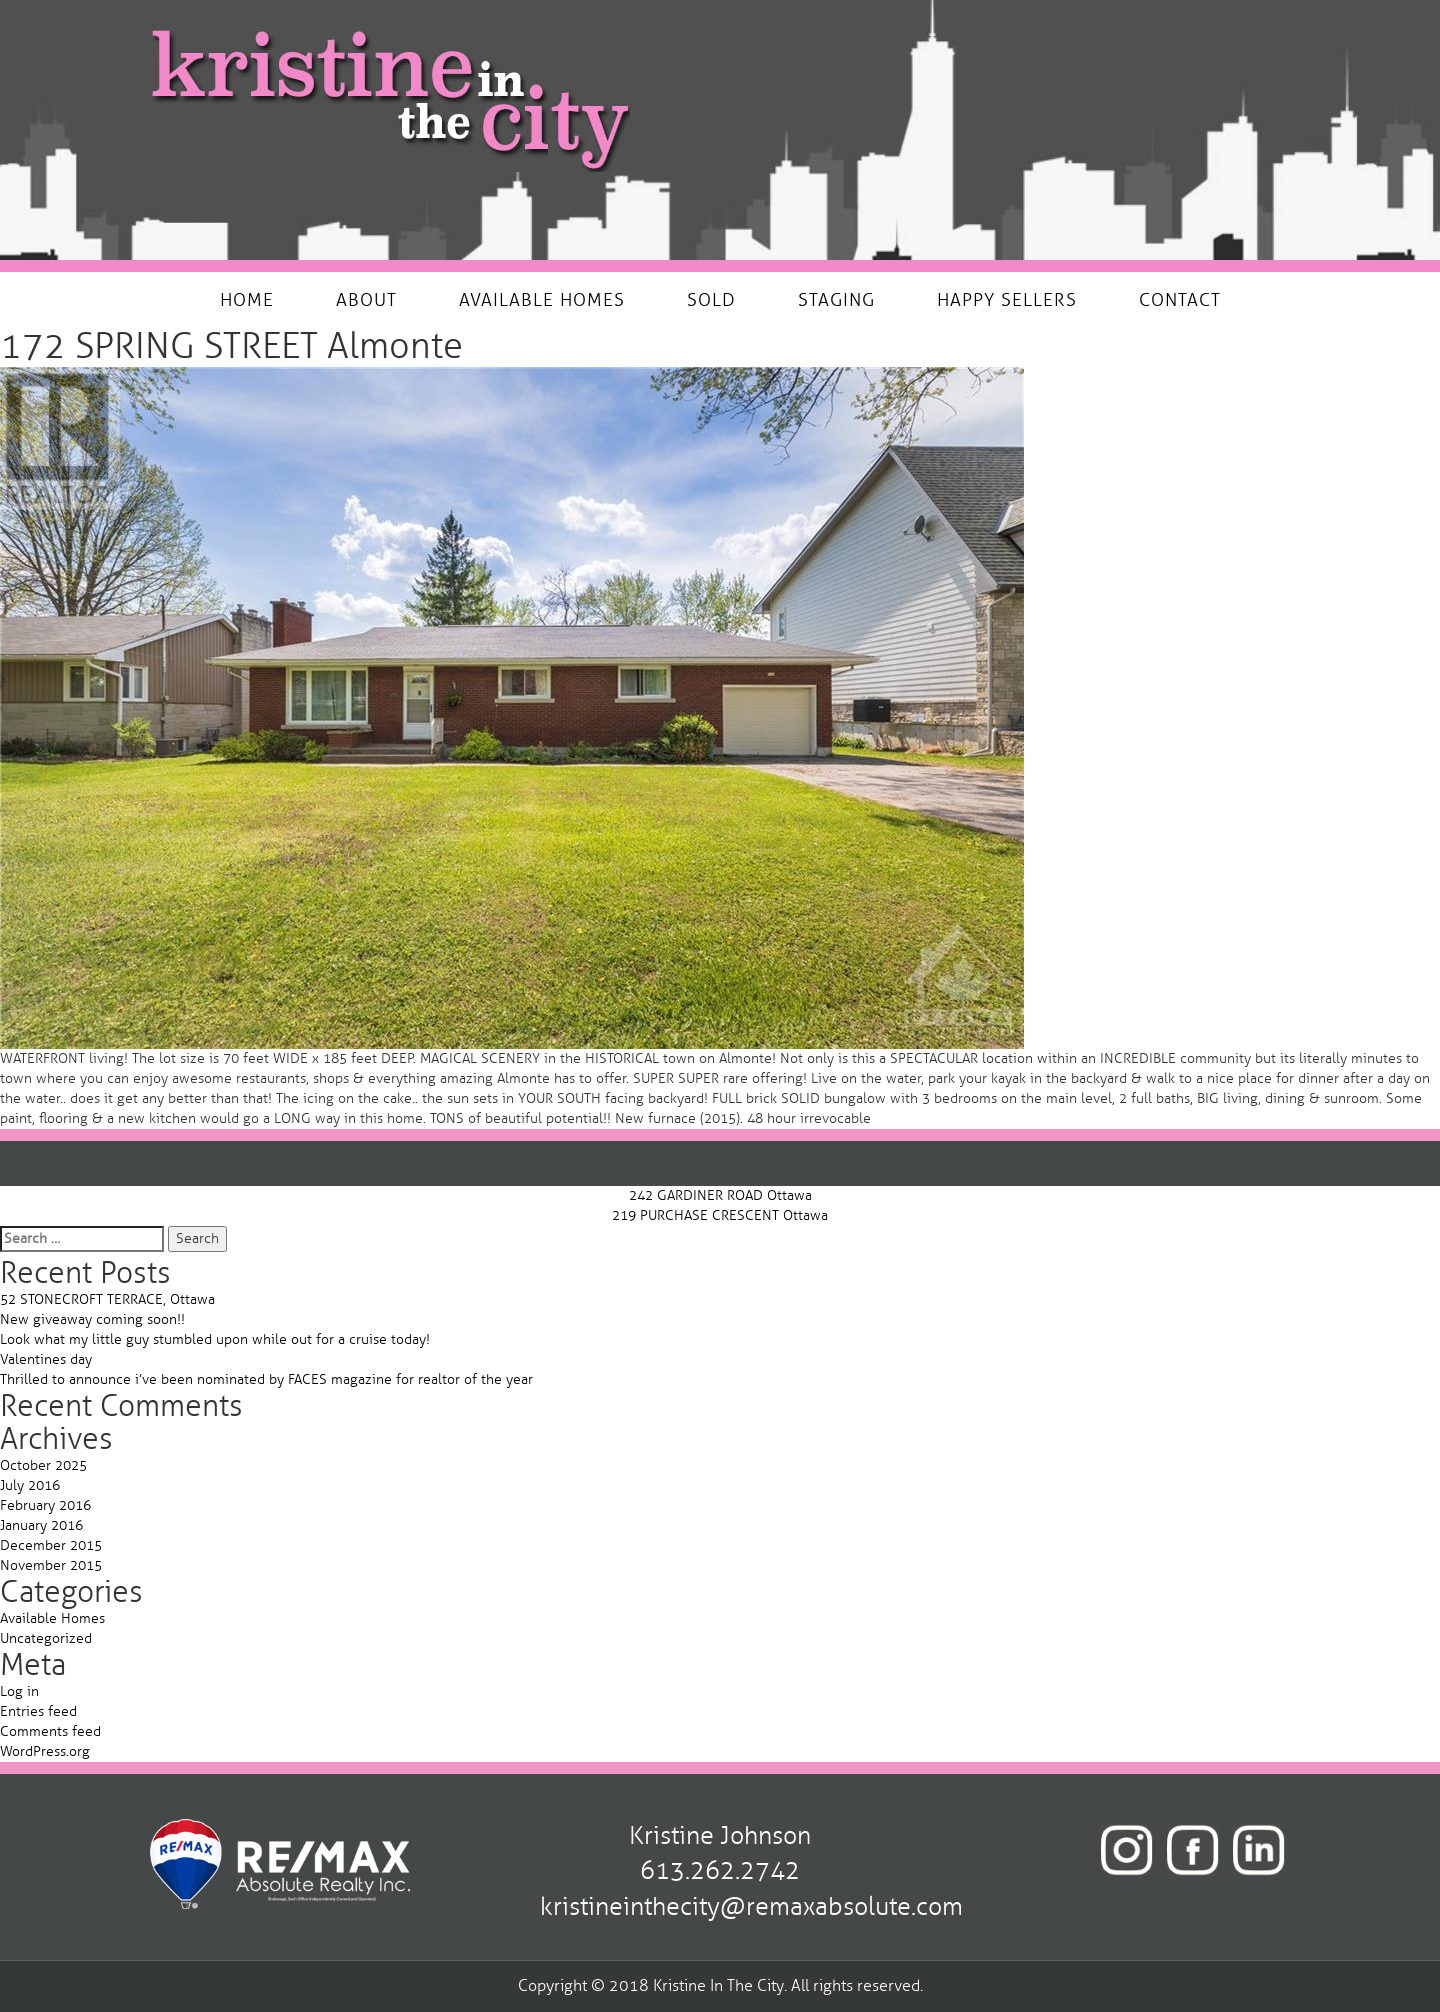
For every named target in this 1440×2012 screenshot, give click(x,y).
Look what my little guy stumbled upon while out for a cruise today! (215, 1339)
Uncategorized (46, 1638)
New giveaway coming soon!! (92, 1319)
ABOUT (366, 300)
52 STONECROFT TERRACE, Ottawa (107, 1299)
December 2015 (51, 1545)
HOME (247, 300)
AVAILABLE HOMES (542, 300)
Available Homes (52, 1618)
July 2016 (30, 1485)
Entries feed (38, 1711)
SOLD (711, 300)
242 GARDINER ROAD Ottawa (720, 1195)
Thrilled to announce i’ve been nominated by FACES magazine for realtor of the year (266, 1379)
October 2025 (43, 1465)
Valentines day (46, 1359)
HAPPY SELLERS (1007, 300)
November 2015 (51, 1565)
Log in (19, 1691)
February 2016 (45, 1505)
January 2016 (41, 1525)
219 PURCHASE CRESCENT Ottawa (720, 1215)
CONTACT (1180, 300)
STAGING (836, 300)
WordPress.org (45, 1751)
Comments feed (50, 1731)
